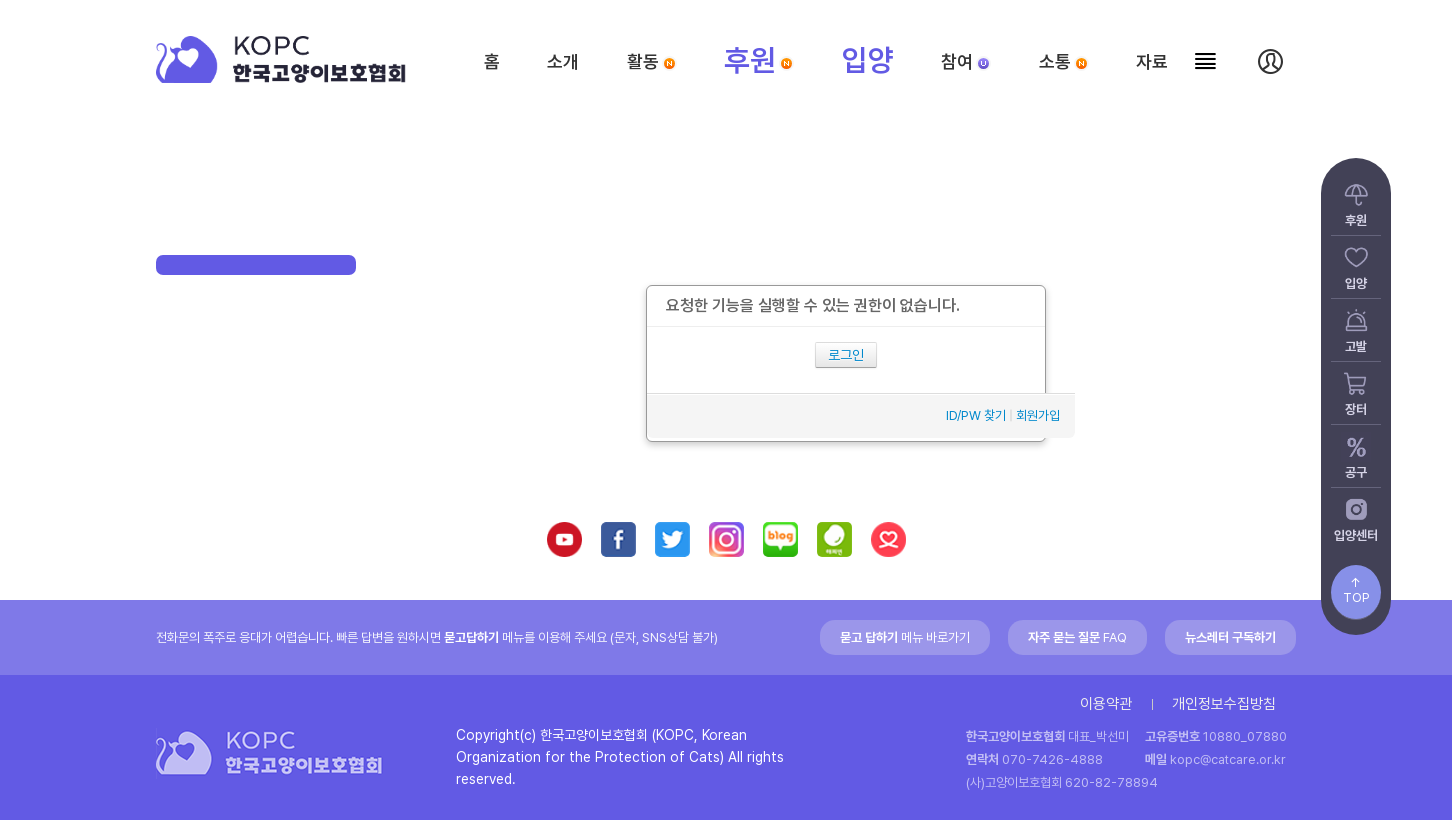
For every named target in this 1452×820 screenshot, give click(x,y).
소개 (563, 61)
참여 (966, 61)
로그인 (846, 355)
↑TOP (1356, 590)
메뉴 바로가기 (905, 637)
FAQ (1077, 637)
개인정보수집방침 (1224, 704)
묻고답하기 (471, 637)
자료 (1152, 61)
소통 (1064, 61)
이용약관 (1106, 704)
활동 (652, 61)
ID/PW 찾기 (976, 415)
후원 (759, 60)
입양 (868, 60)
